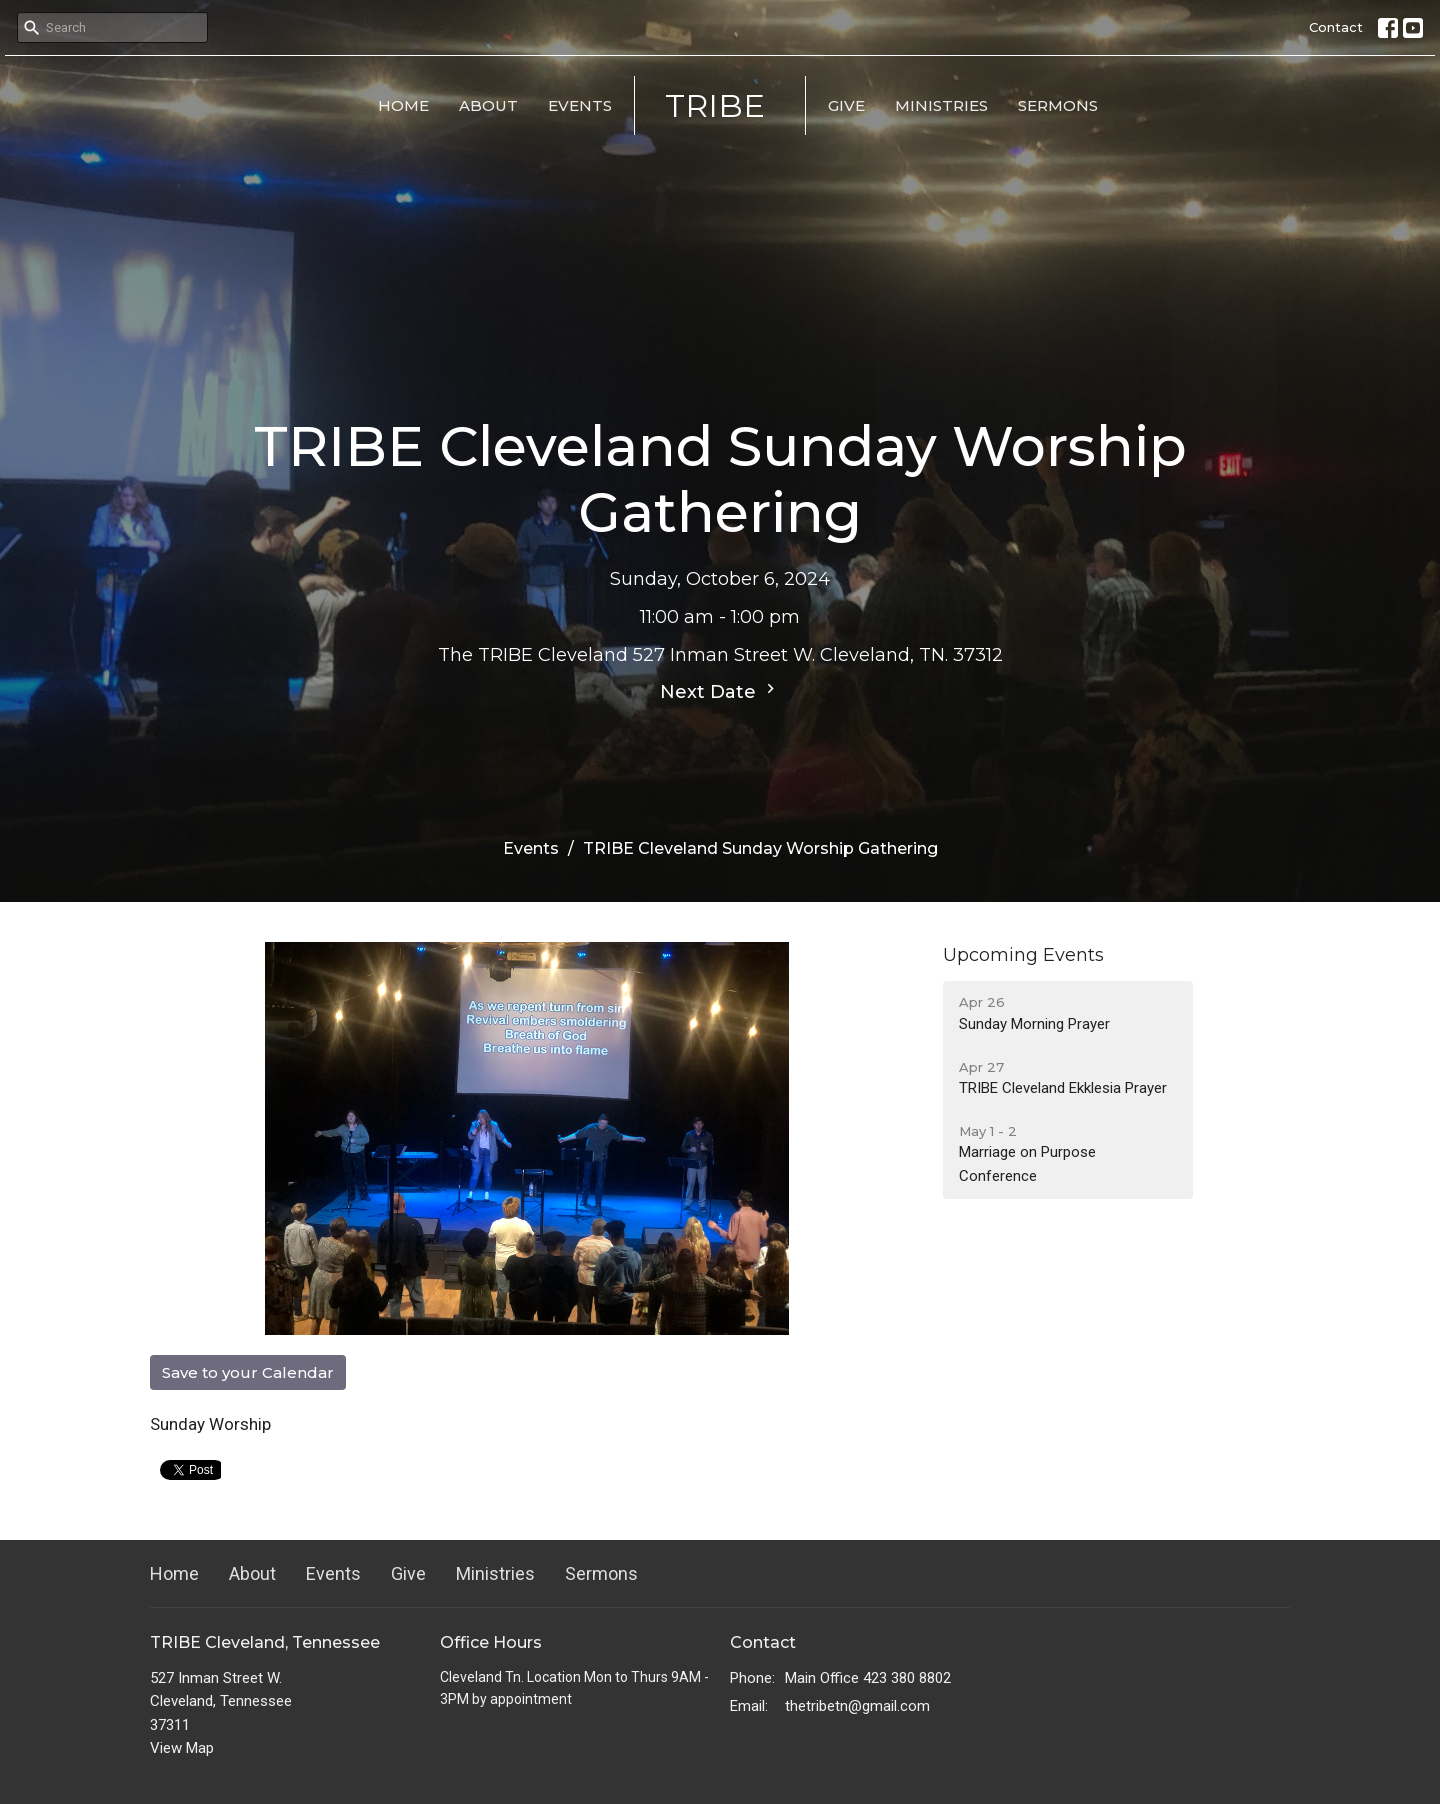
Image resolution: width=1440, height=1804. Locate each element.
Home (403, 105)
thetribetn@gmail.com (857, 1706)
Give (846, 105)
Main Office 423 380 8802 (868, 1678)
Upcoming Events (1023, 955)
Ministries (941, 105)
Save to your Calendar (248, 1372)
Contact (1336, 27)
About (488, 105)
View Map (182, 1748)
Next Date (720, 691)
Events (580, 105)
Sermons (1058, 105)
